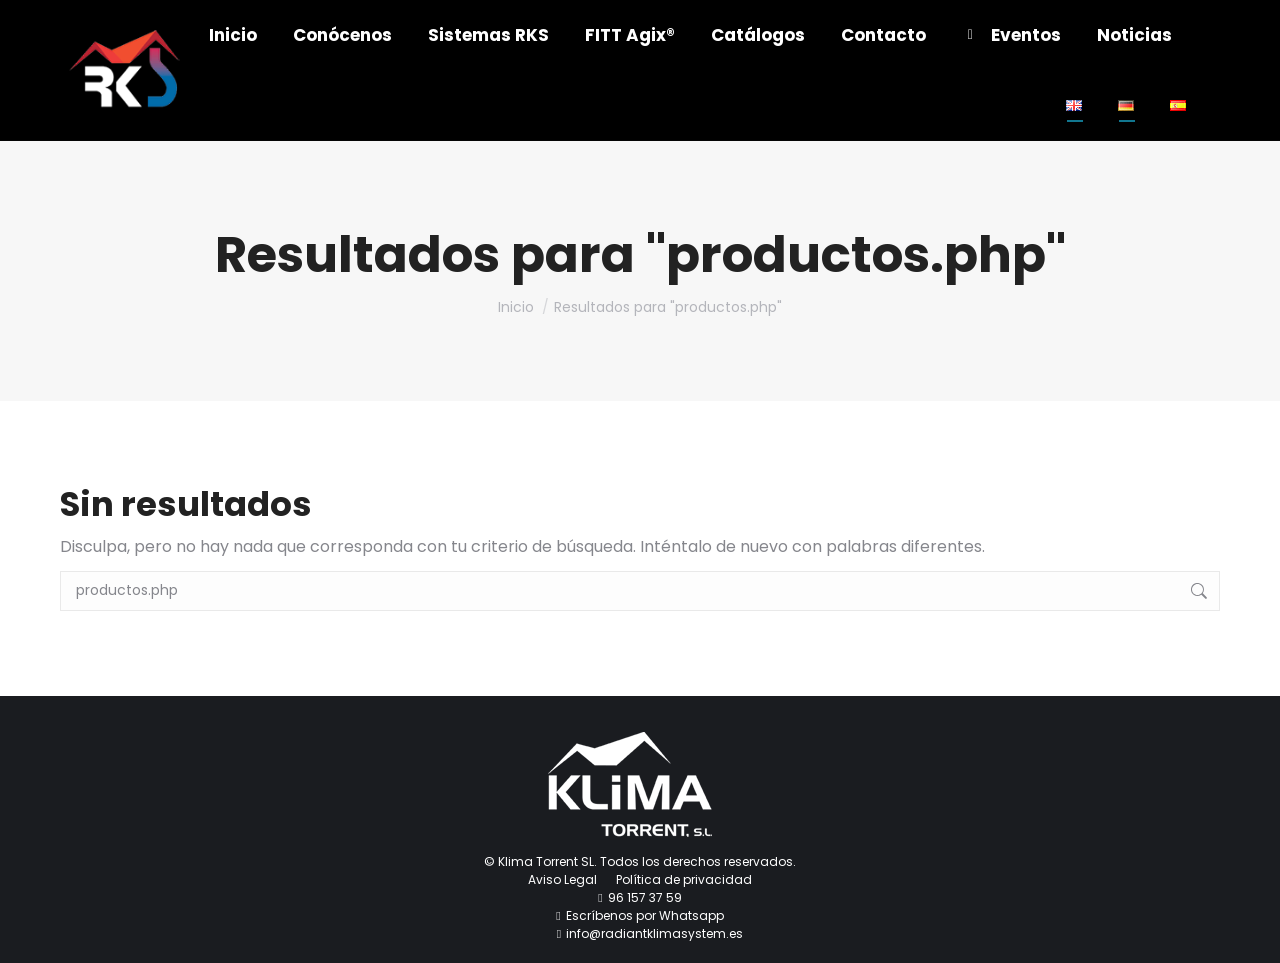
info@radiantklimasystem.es (654, 933)
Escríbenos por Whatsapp (645, 915)
